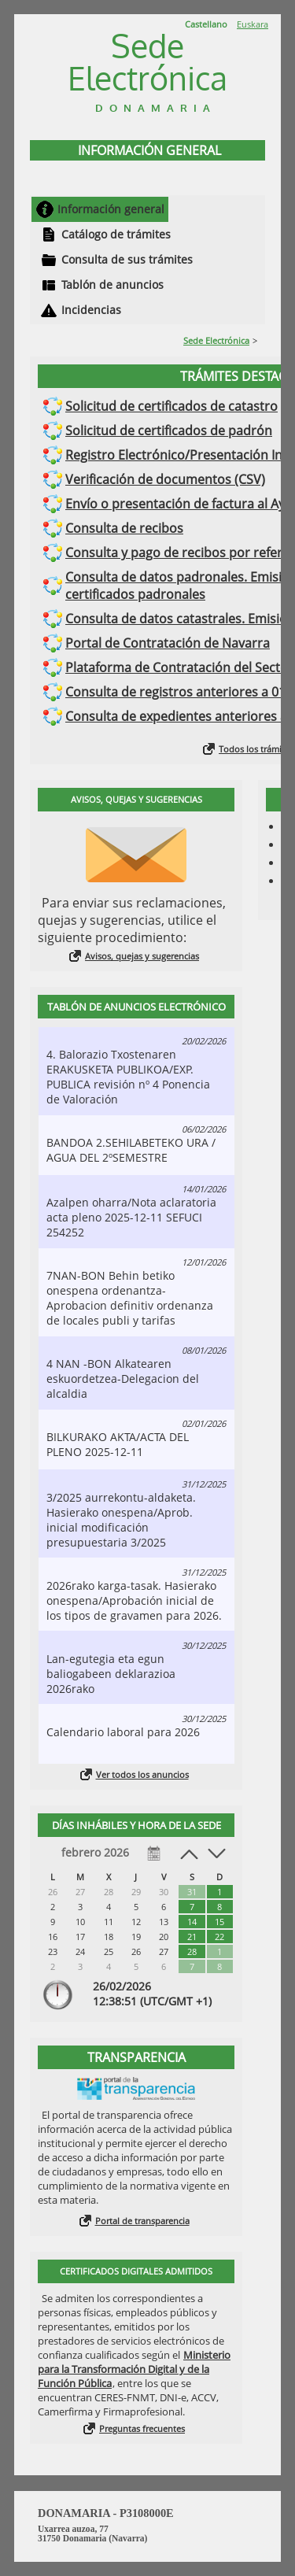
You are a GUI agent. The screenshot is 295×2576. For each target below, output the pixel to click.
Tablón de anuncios (112, 284)
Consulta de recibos (124, 528)
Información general (110, 208)
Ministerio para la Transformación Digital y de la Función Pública (134, 2369)
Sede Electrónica (216, 340)
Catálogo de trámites (116, 234)
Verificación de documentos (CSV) (165, 479)
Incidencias (91, 309)
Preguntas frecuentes (142, 2428)
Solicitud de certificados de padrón (168, 430)
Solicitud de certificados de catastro (171, 406)
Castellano (206, 24)
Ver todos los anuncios (142, 1774)
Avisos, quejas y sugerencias (142, 956)
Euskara (252, 24)
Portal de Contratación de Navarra (167, 643)
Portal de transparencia (142, 2221)
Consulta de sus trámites (127, 259)
